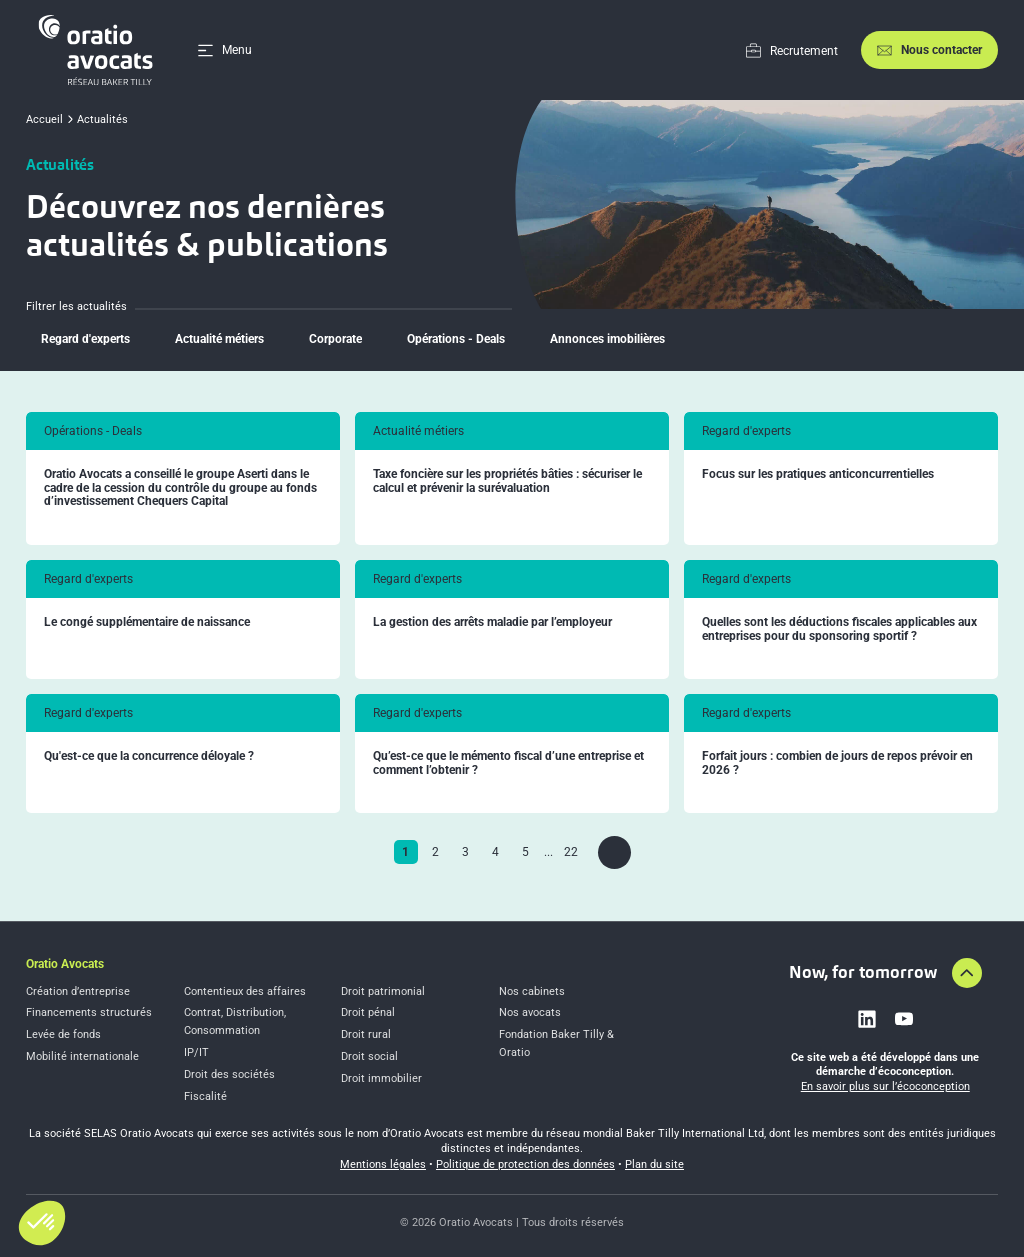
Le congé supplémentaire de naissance (147, 622)
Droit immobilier (381, 1078)
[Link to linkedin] (867, 1019)
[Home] (99, 50)
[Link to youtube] (904, 1019)
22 (571, 852)
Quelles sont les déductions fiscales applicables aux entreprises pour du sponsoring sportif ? (839, 629)
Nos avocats (530, 1012)
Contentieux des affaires (245, 991)
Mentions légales (383, 1164)
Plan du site (654, 1164)
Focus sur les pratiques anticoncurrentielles (818, 474)
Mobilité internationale (82, 1056)
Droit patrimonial (383, 991)
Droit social (369, 1056)
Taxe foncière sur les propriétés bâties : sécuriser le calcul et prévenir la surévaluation (507, 481)
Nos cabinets (532, 991)
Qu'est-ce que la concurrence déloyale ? (149, 756)
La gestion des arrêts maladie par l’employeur (492, 622)
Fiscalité (205, 1096)
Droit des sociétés (229, 1074)
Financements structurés (89, 1012)
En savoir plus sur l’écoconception (885, 1086)
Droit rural (366, 1034)
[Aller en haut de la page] (967, 973)
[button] (42, 1223)
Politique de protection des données (525, 1164)
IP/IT (196, 1052)
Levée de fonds (63, 1034)
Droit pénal (368, 1012)
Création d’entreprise (78, 991)
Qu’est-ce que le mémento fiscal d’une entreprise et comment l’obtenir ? (508, 763)
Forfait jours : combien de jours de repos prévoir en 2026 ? (837, 763)
